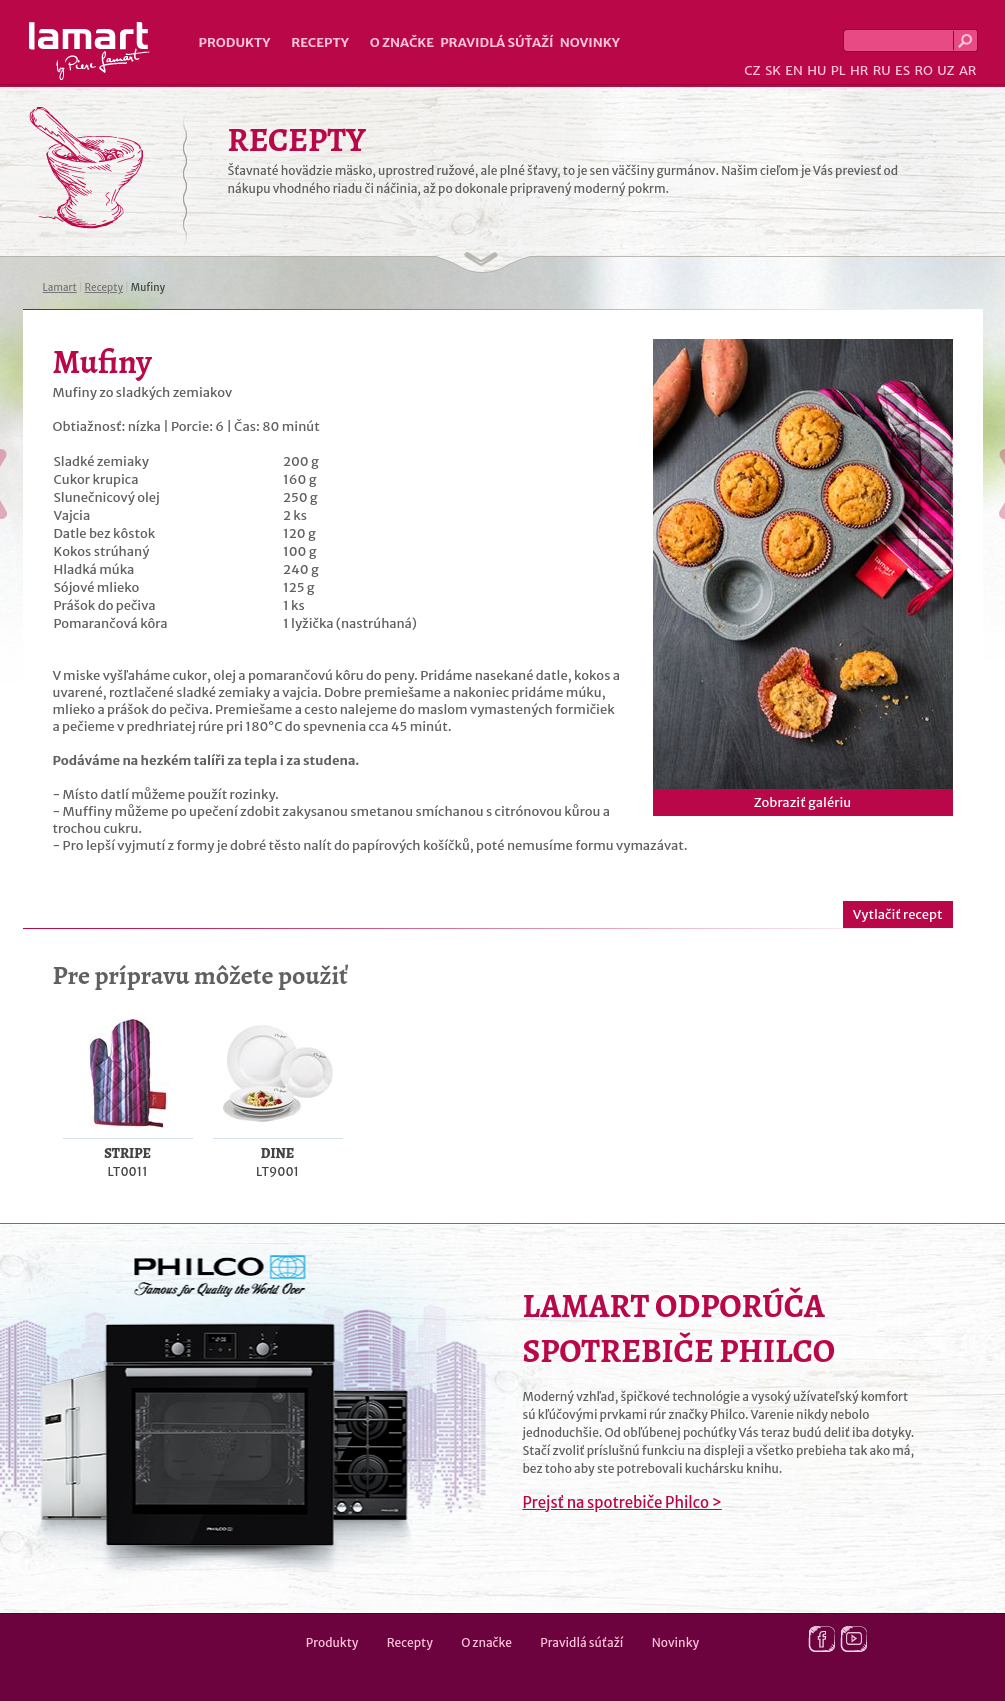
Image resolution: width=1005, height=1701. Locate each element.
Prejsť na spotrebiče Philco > (622, 1502)
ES (902, 70)
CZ (752, 70)
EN (794, 70)
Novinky (590, 42)
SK (773, 70)
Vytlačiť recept (898, 914)
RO (923, 70)
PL (838, 70)
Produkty (235, 42)
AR (968, 70)
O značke (402, 42)
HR (859, 70)
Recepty (319, 42)
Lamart (89, 51)
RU (882, 70)
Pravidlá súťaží (497, 42)
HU (816, 70)
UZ (945, 70)
